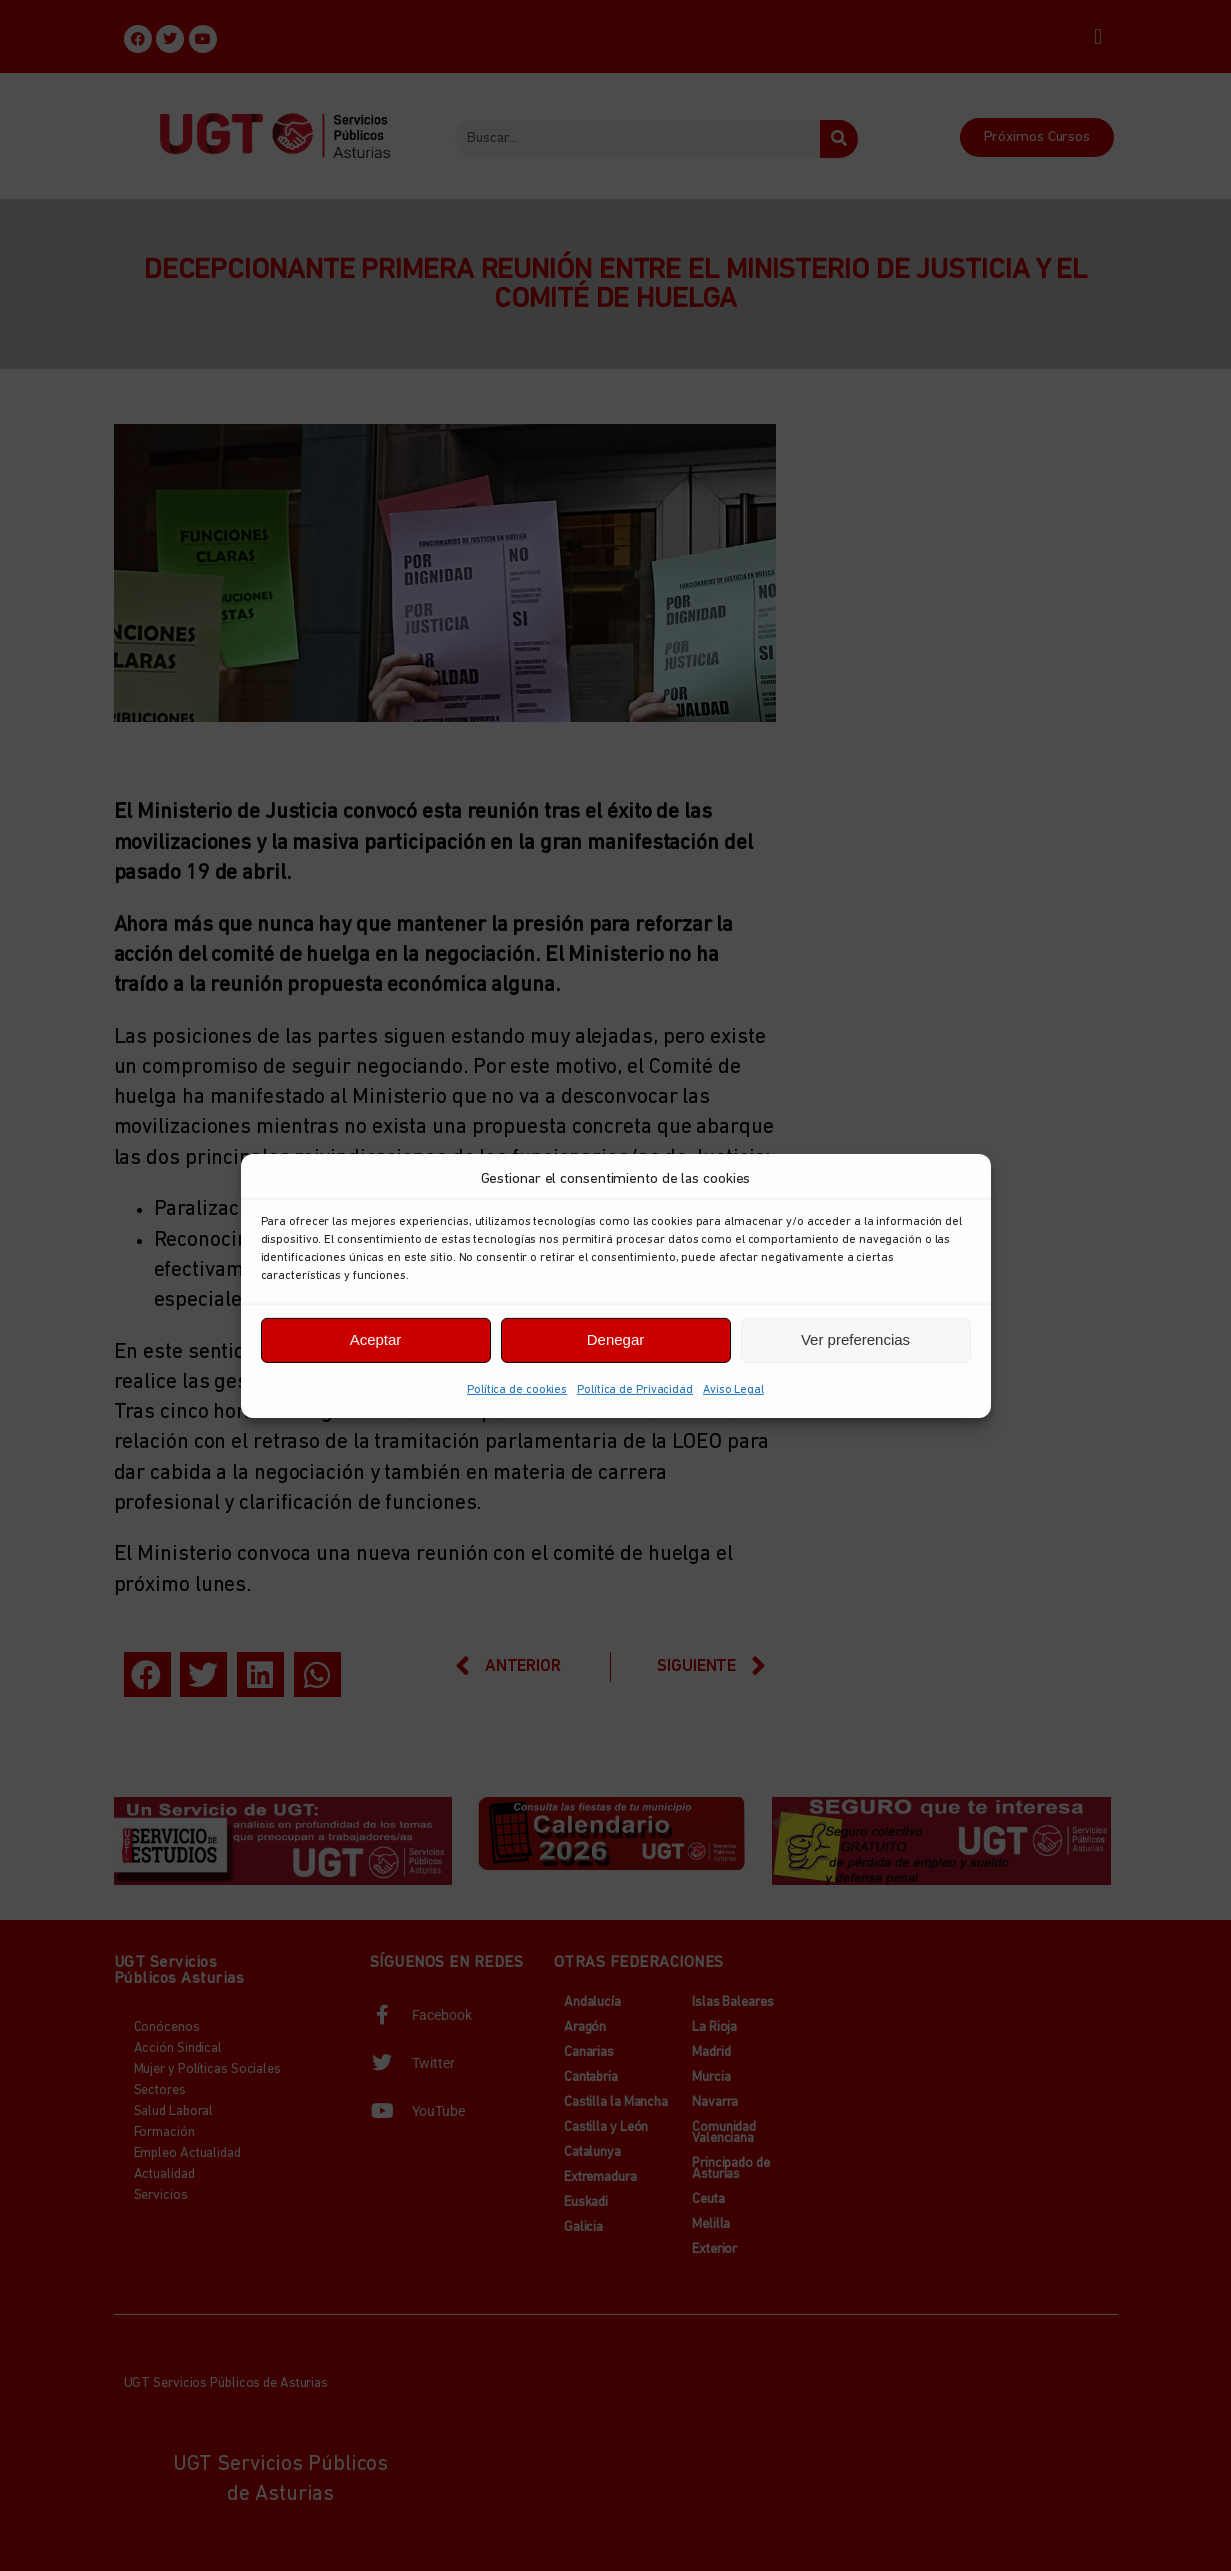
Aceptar (376, 1339)
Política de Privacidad (635, 1389)
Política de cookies (517, 1389)
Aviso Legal (733, 1389)
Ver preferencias (855, 1339)
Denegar (616, 1339)
